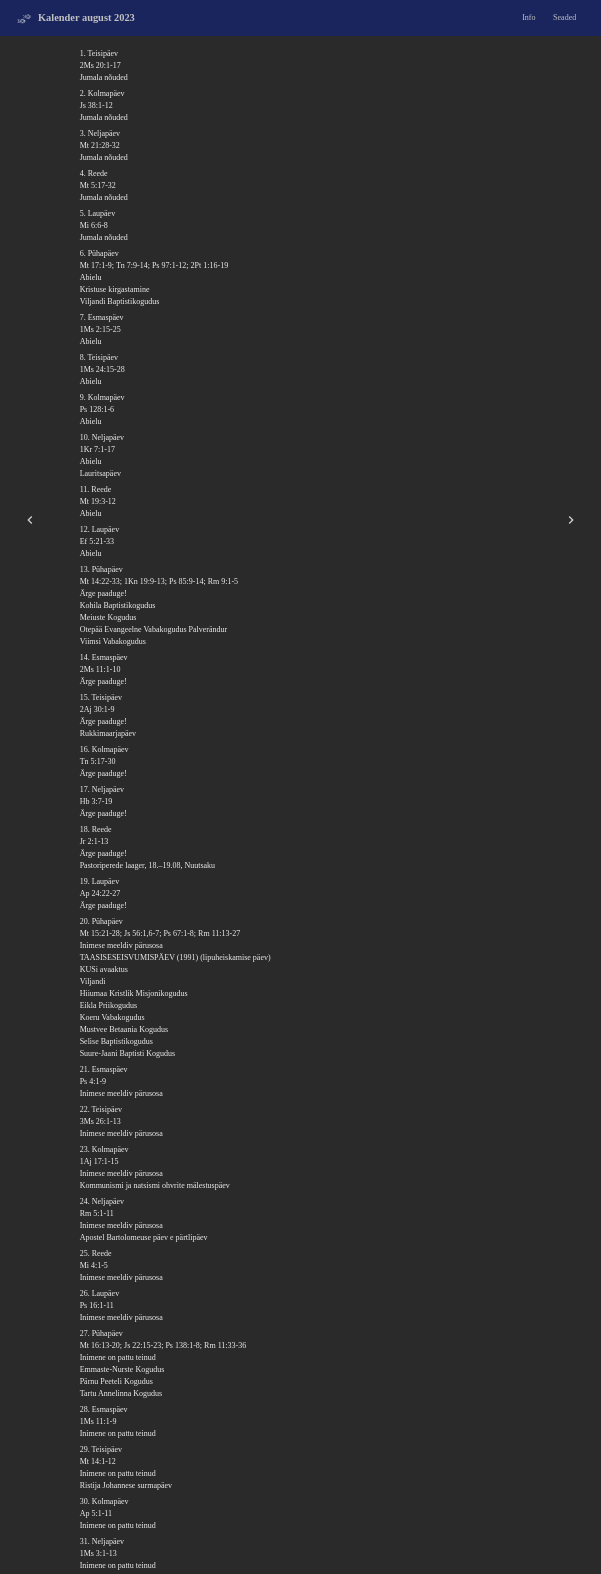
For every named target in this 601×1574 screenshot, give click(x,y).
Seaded (564, 17)
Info (528, 17)
